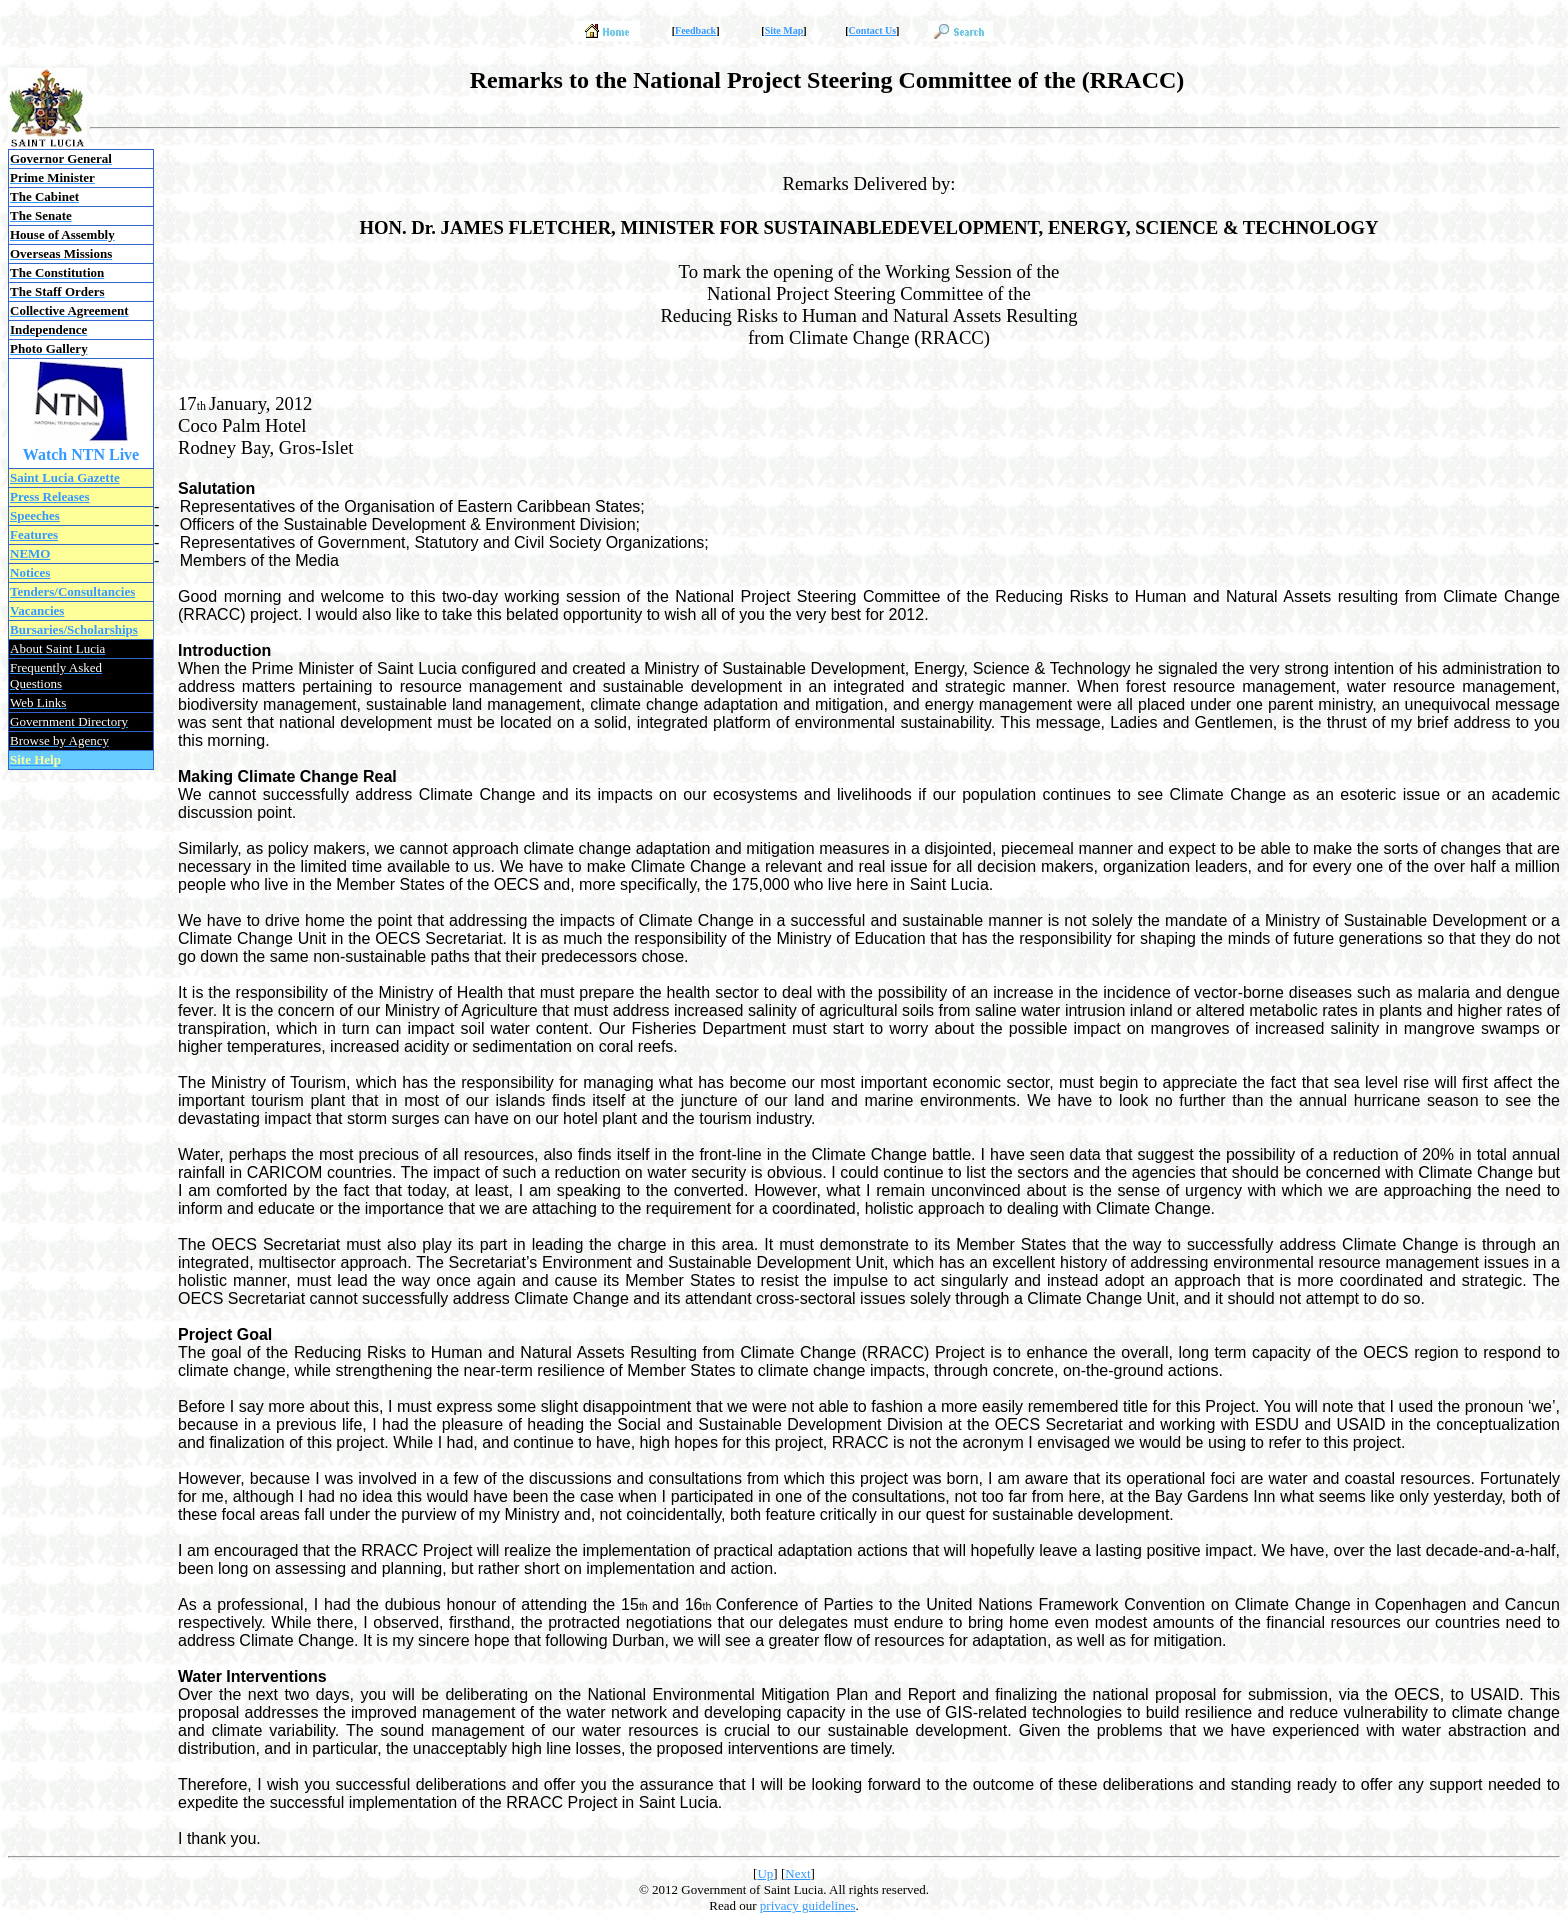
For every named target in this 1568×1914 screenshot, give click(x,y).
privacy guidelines (808, 1905)
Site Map (784, 30)
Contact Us (873, 30)
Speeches (35, 515)
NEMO (30, 553)
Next (797, 1873)
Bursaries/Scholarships (74, 629)
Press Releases (50, 496)
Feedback (695, 30)
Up (765, 1873)
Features (34, 534)
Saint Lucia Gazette (65, 477)
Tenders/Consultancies (72, 591)
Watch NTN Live (81, 454)
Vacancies (37, 610)
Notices (30, 572)
